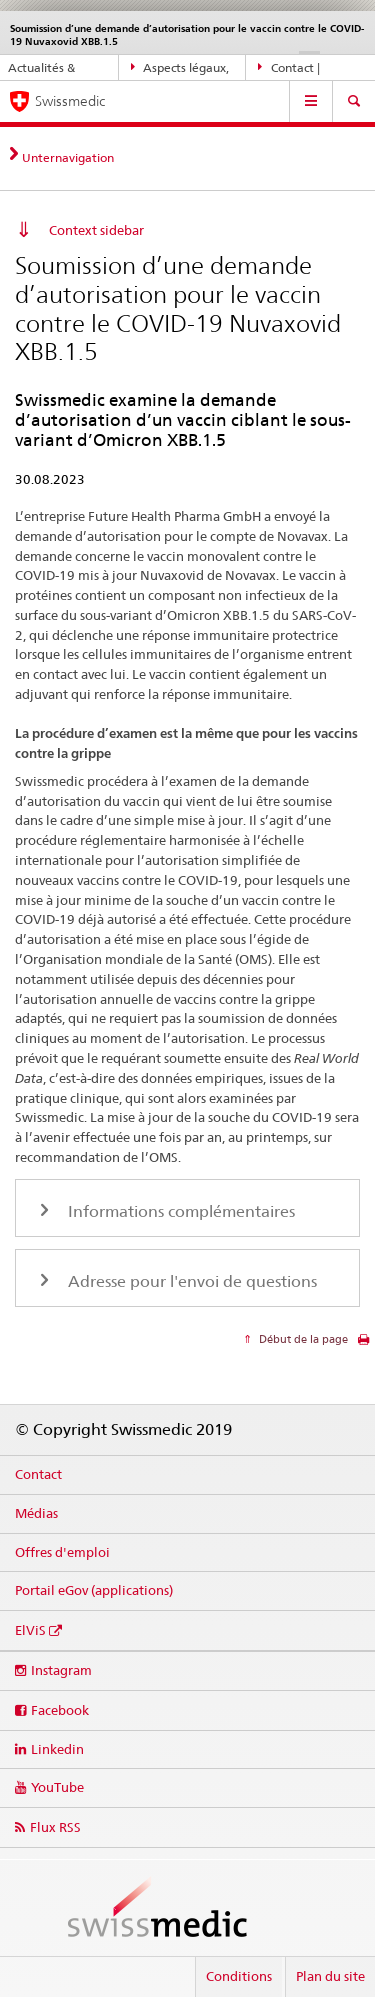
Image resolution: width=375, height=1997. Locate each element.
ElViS (30, 1630)
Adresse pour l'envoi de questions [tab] (190, 1281)
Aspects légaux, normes (180, 68)
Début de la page (302, 1339)
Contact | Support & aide (299, 68)
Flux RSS (55, 1827)
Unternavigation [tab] (68, 157)
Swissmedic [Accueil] (70, 101)
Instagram (61, 1670)
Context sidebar (96, 230)
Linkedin (57, 1749)
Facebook (60, 1710)
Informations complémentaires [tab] (179, 1211)
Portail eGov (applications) (94, 1590)
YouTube (57, 1787)
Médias (36, 1513)
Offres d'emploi (62, 1552)
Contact (38, 1474)
